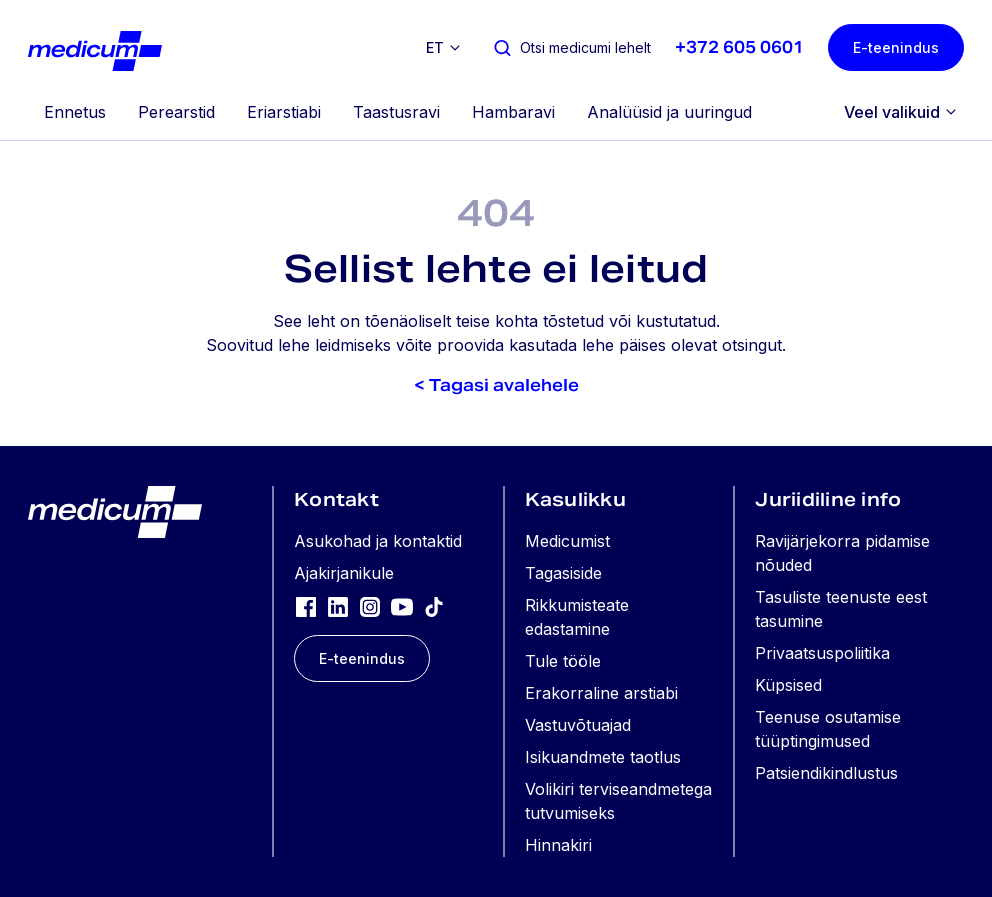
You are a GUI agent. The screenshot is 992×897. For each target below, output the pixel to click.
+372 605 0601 (739, 47)
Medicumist (567, 541)
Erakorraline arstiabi (601, 693)
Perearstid (176, 112)
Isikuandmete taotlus (603, 757)
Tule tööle (563, 661)
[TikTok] (434, 606)
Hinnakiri (558, 845)
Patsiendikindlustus (826, 773)
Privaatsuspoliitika (822, 653)
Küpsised (788, 685)
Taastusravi (396, 112)
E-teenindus (896, 47)
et (435, 47)
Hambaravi (513, 112)
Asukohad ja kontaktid (378, 541)
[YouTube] (402, 606)
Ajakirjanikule (344, 573)
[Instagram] (370, 606)
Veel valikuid (892, 112)
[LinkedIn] (338, 606)
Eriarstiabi (284, 112)
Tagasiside (563, 573)
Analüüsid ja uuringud (669, 112)
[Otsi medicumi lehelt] (571, 47)
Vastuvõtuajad (578, 725)
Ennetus (75, 112)
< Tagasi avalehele (496, 385)
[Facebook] (306, 606)
